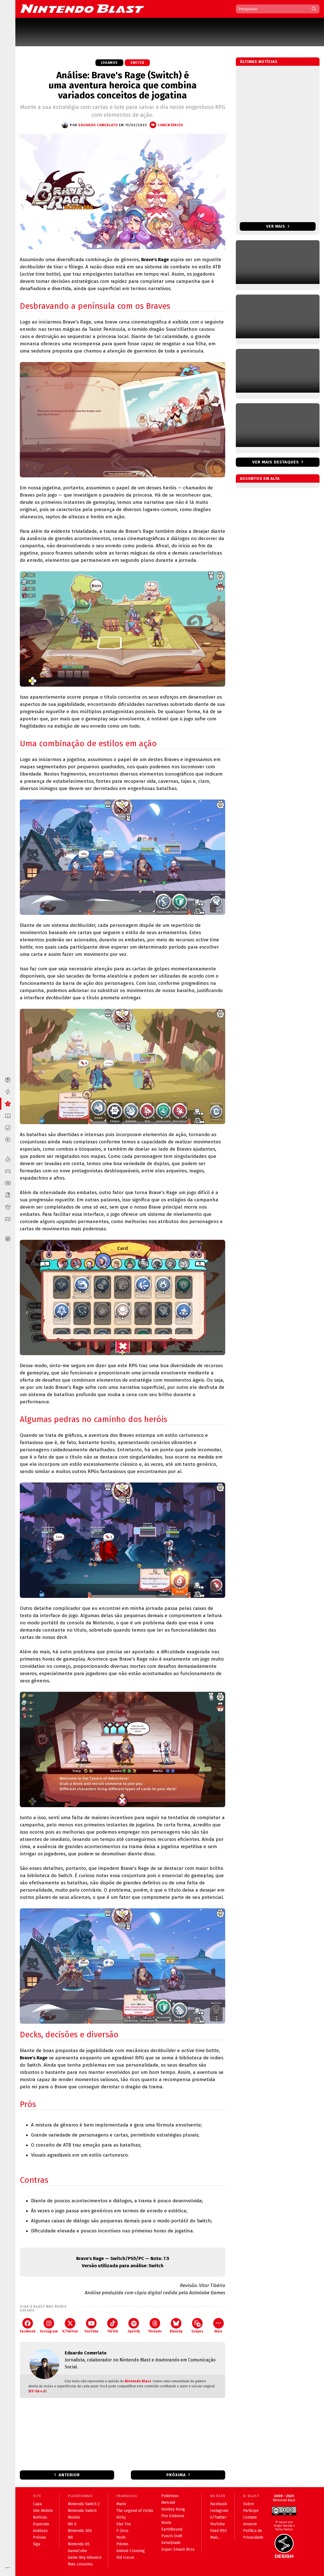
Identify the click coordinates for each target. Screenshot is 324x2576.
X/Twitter (70, 2325)
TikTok (112, 2325)
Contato (250, 2517)
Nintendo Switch (82, 2510)
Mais (218, 2325)
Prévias (39, 2537)
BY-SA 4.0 (37, 2391)
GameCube (77, 2550)
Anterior (69, 2474)
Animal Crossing (130, 2550)
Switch (137, 63)
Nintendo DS (79, 2544)
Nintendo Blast (138, 2381)
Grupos (197, 2325)
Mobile (74, 2517)
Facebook (27, 2325)
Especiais (41, 2524)
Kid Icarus (125, 2557)
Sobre (248, 2504)
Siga (36, 2544)
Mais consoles (80, 2564)
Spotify (134, 2325)
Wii (70, 2537)
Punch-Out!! (171, 2536)
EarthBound (171, 2529)
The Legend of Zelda (134, 2510)
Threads (155, 2325)
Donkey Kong (173, 2509)
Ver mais (277, 226)
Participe (251, 2510)
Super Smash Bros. (178, 2549)
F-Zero (122, 2530)
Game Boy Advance (85, 2557)
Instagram (49, 2325)
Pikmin (122, 2544)
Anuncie (250, 2524)
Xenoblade (171, 2542)
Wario (166, 2522)
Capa (37, 2504)
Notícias (40, 2517)
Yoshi (120, 2537)
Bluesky (176, 2325)
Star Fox (123, 2524)
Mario (121, 2504)
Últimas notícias (259, 61)
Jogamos (109, 63)
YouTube (91, 2325)
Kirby (121, 2517)
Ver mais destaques (275, 462)
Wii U (72, 2524)
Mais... (215, 2537)
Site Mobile (43, 2510)
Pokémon (169, 2496)
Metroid (168, 2502)
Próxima (176, 2474)
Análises (40, 2530)
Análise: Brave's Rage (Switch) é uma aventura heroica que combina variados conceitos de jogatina (123, 85)
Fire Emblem (172, 2516)
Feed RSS (218, 2530)
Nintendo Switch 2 (84, 2504)
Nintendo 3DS (80, 2530)
